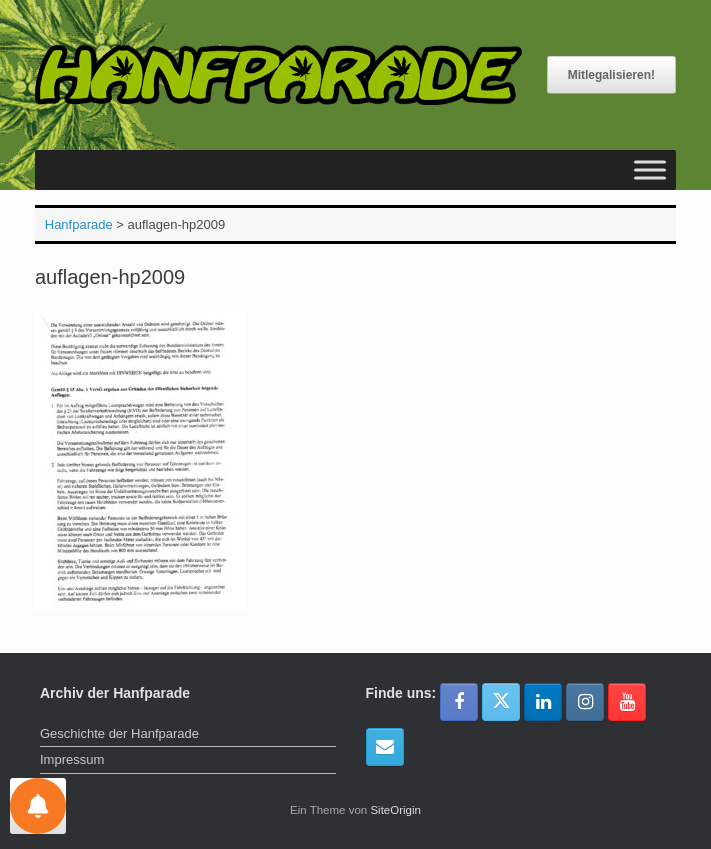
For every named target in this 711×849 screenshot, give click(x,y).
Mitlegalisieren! (611, 75)
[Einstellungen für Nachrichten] (38, 806)
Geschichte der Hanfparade (119, 733)
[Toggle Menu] (650, 170)
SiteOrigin (395, 810)
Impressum (72, 759)
